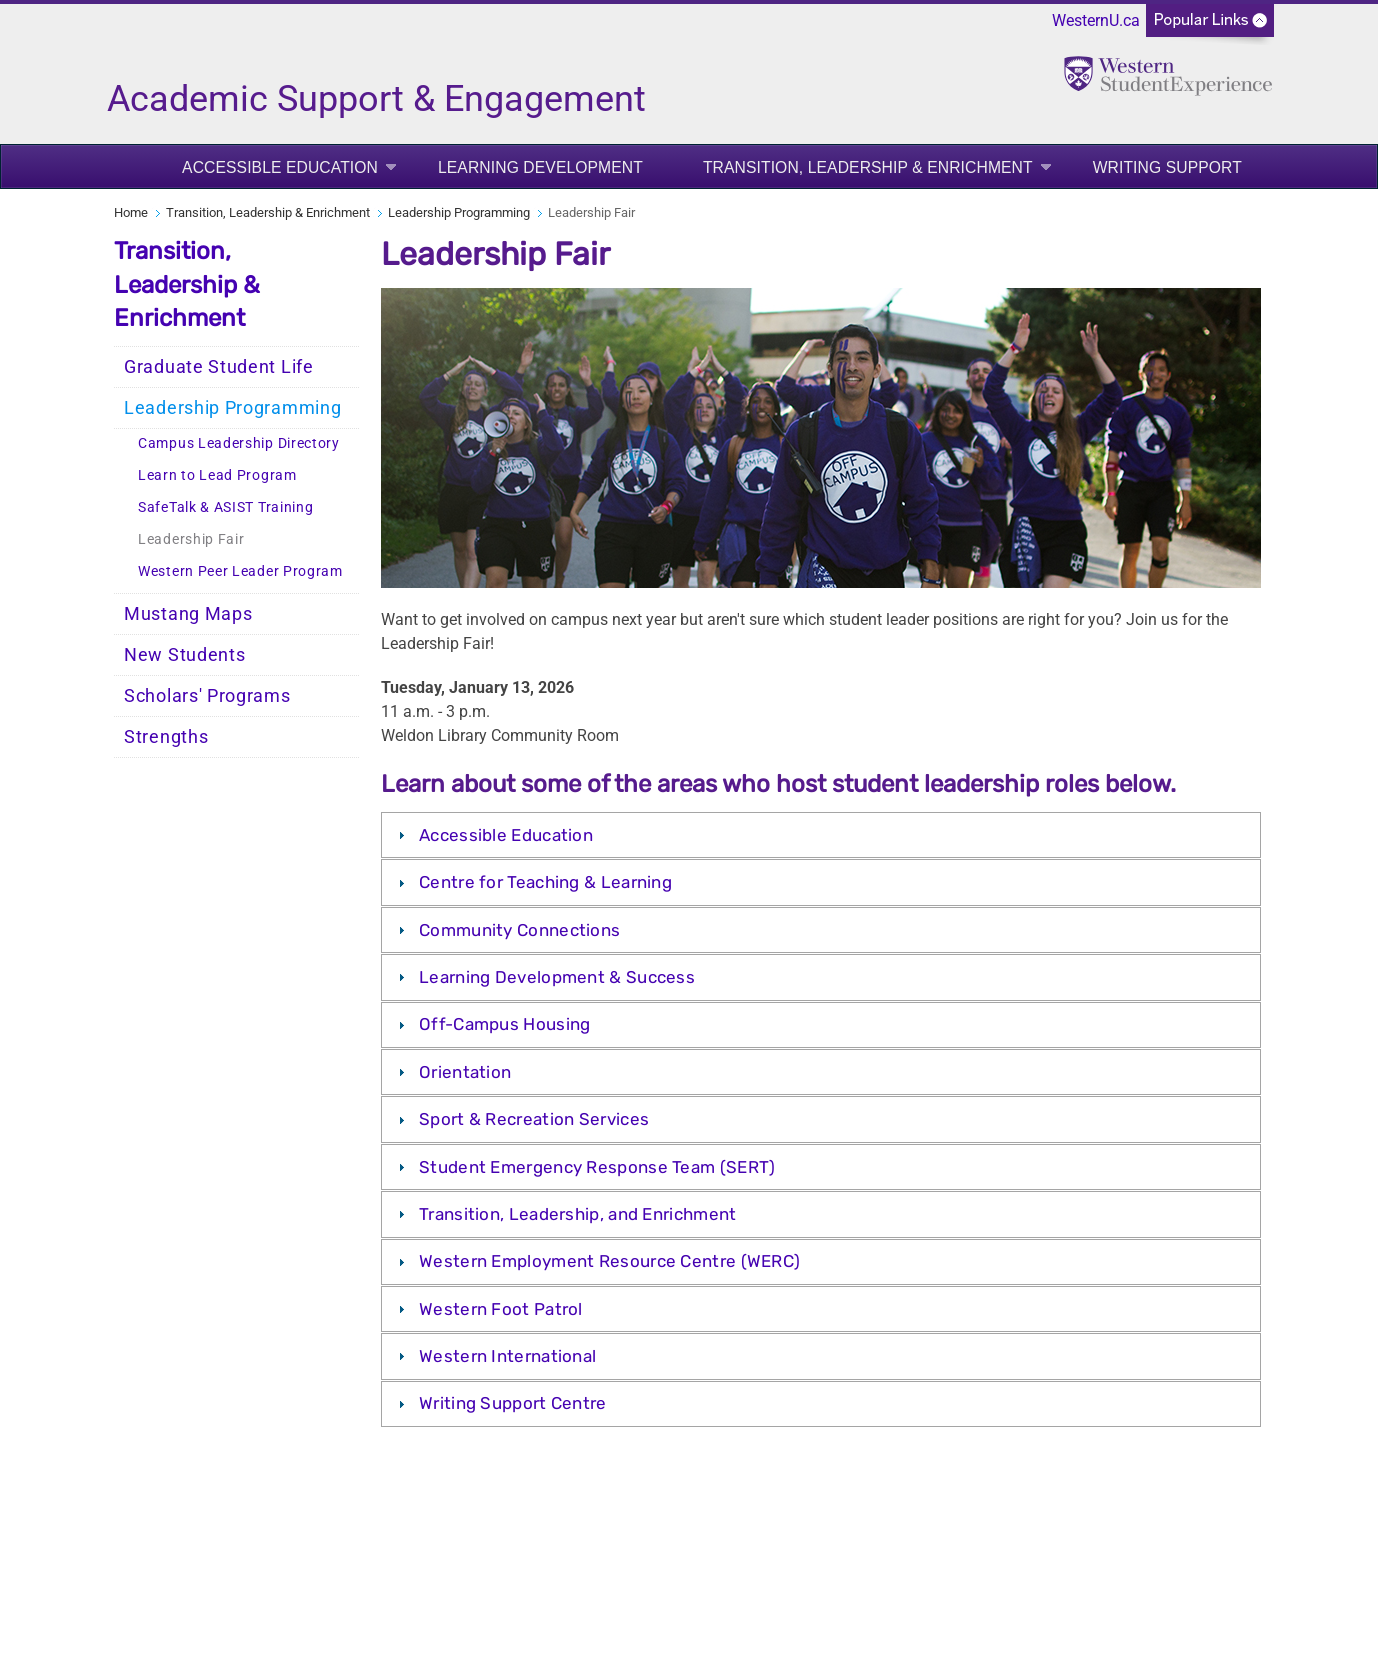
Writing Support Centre (513, 1403)
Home (131, 212)
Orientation (465, 1072)
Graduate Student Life (219, 367)
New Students (184, 655)
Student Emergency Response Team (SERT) (597, 1167)
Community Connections (519, 930)
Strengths (166, 737)
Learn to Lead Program (217, 475)
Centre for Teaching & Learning (545, 882)
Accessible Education (280, 167)
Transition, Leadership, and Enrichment (577, 1214)
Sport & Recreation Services (534, 1119)
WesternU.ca (1096, 20)
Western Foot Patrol (501, 1309)
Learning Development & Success (557, 977)
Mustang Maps (188, 614)
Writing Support (1167, 167)
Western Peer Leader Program (240, 571)
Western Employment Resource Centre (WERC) (609, 1261)
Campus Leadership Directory (239, 443)
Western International (507, 1356)
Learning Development (540, 167)
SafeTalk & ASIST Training (226, 507)
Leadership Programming (459, 212)
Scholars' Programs (207, 696)
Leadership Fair (191, 539)
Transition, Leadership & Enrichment (868, 167)
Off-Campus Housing (504, 1024)
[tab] (821, 835)
